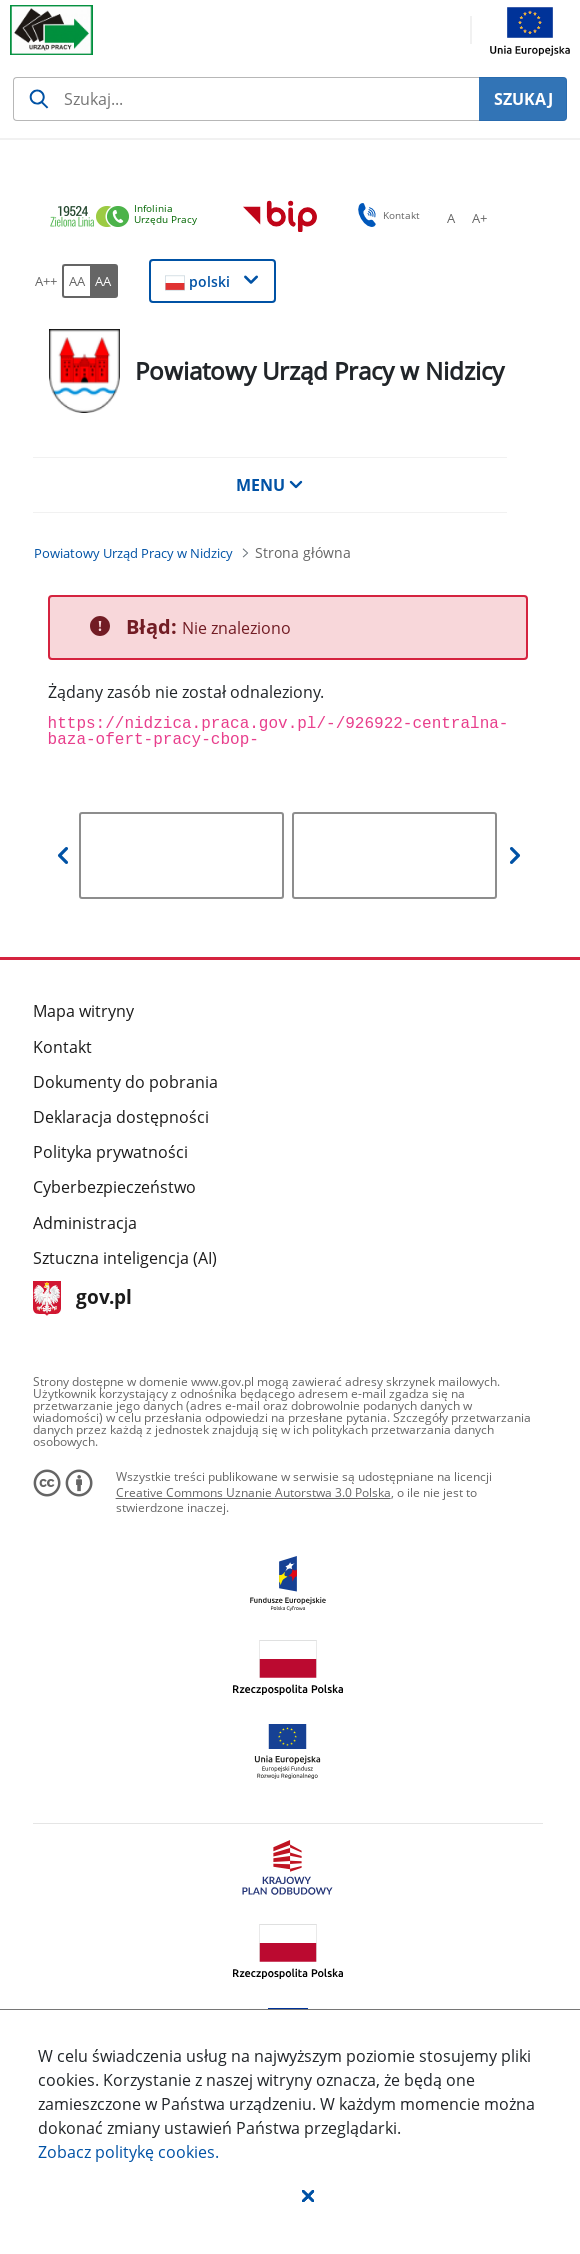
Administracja (85, 1223)
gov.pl (82, 1298)
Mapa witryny (83, 1011)
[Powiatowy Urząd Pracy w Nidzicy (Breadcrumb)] (133, 553)
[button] (308, 2195)
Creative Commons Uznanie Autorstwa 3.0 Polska (253, 1492)
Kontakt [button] (385, 215)
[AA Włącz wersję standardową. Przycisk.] (76, 281)
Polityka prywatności (110, 1152)
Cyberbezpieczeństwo (114, 1187)
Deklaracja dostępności (121, 1117)
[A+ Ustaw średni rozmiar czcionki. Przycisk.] (479, 218)
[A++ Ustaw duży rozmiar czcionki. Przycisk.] (46, 281)
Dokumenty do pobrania (125, 1082)
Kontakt (62, 1047)
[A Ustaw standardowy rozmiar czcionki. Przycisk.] (451, 218)
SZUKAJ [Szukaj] (523, 99)
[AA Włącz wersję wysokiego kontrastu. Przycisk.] (104, 281)
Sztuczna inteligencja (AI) (125, 1258)
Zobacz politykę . (128, 2152)
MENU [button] (270, 485)
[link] (129, 217)
